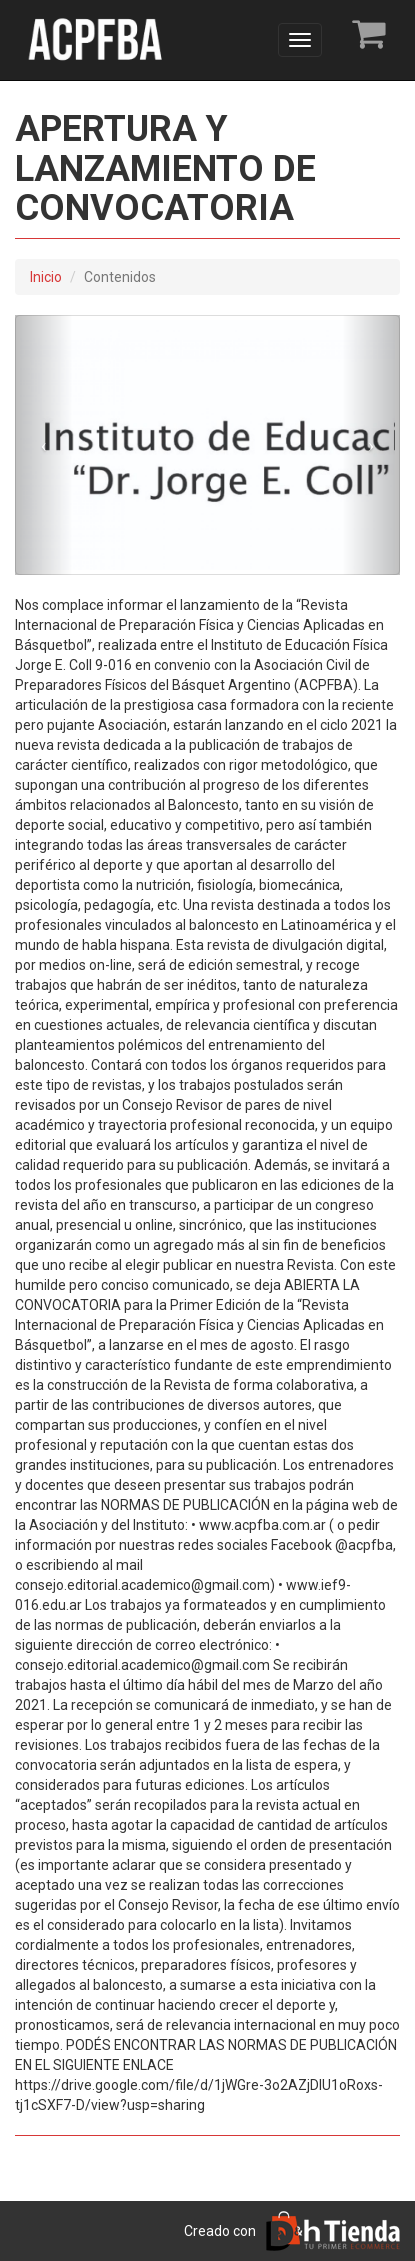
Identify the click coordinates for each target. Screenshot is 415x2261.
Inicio (46, 277)
